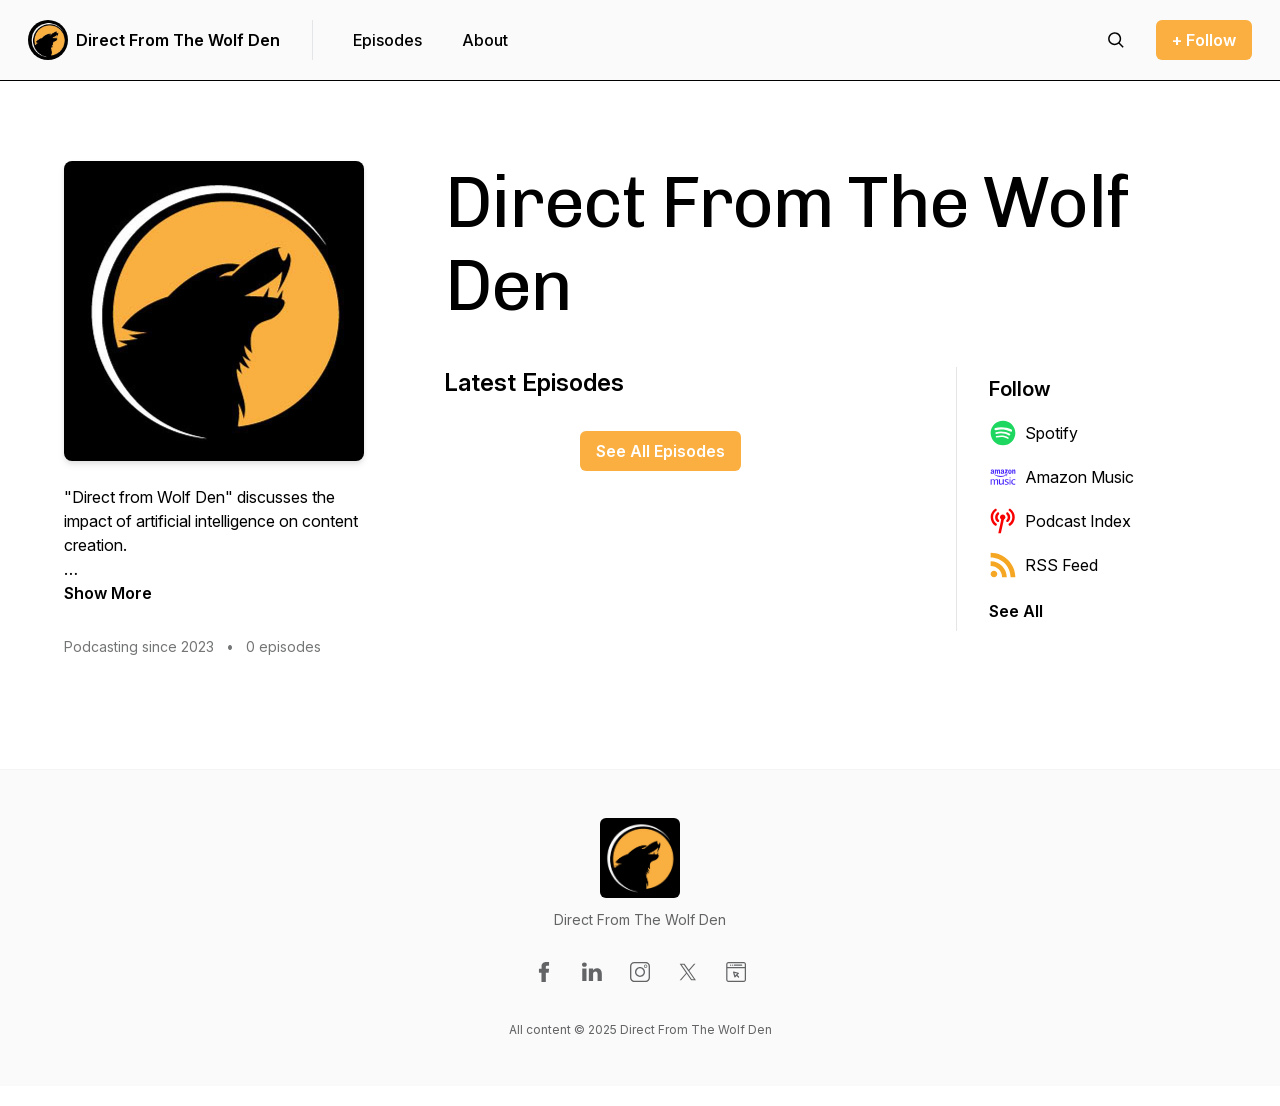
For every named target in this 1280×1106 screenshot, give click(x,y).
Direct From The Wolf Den (178, 40)
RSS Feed (1043, 565)
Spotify (1033, 433)
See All (1016, 611)
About (485, 40)
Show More (108, 593)
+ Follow (1204, 40)
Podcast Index (1060, 521)
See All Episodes (660, 451)
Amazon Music (1061, 477)
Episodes (387, 40)
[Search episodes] (1116, 40)
